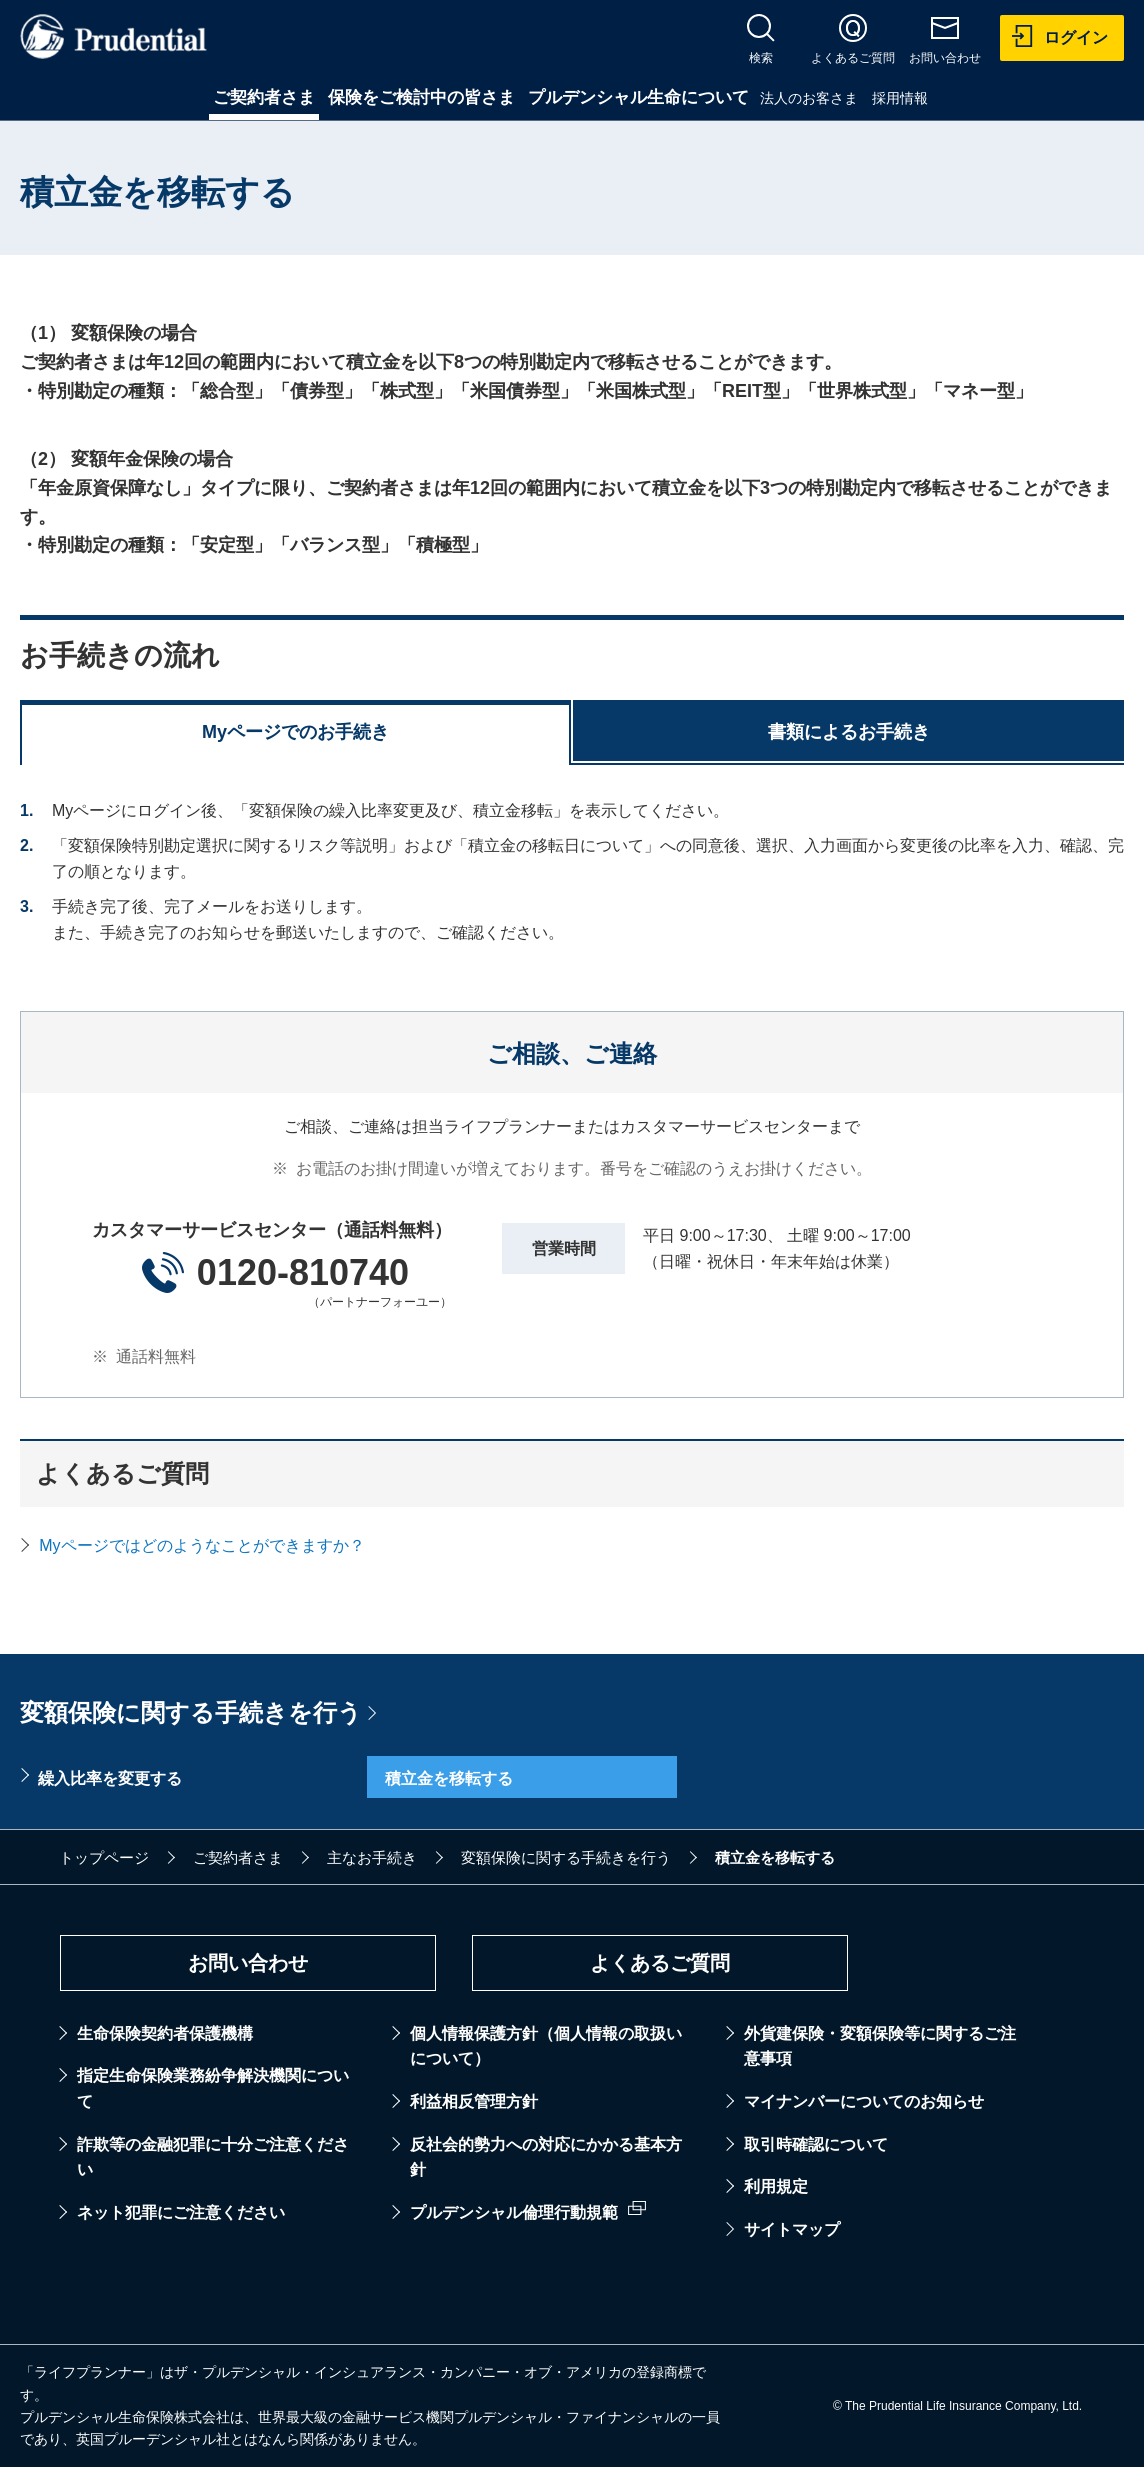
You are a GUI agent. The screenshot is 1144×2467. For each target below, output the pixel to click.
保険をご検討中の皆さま (421, 97)
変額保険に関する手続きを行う (191, 1712)
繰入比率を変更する (110, 1778)
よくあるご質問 (660, 1963)
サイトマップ (792, 2229)
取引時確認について (816, 2144)
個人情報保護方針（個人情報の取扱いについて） (546, 2046)
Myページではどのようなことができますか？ (201, 1545)
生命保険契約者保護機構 (165, 2033)
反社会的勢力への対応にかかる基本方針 (546, 2157)
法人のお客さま (809, 98)
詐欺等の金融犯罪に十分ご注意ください (213, 2157)
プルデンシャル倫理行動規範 (514, 2212)
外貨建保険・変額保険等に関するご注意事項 (880, 2046)
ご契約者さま (264, 97)
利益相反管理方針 (474, 2101)
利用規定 (776, 2186)
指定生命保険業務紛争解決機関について (213, 2088)
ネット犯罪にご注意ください (181, 2212)
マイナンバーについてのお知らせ (864, 2101)
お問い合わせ (248, 1963)
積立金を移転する (449, 1778)
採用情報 (900, 98)
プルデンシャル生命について (638, 97)
